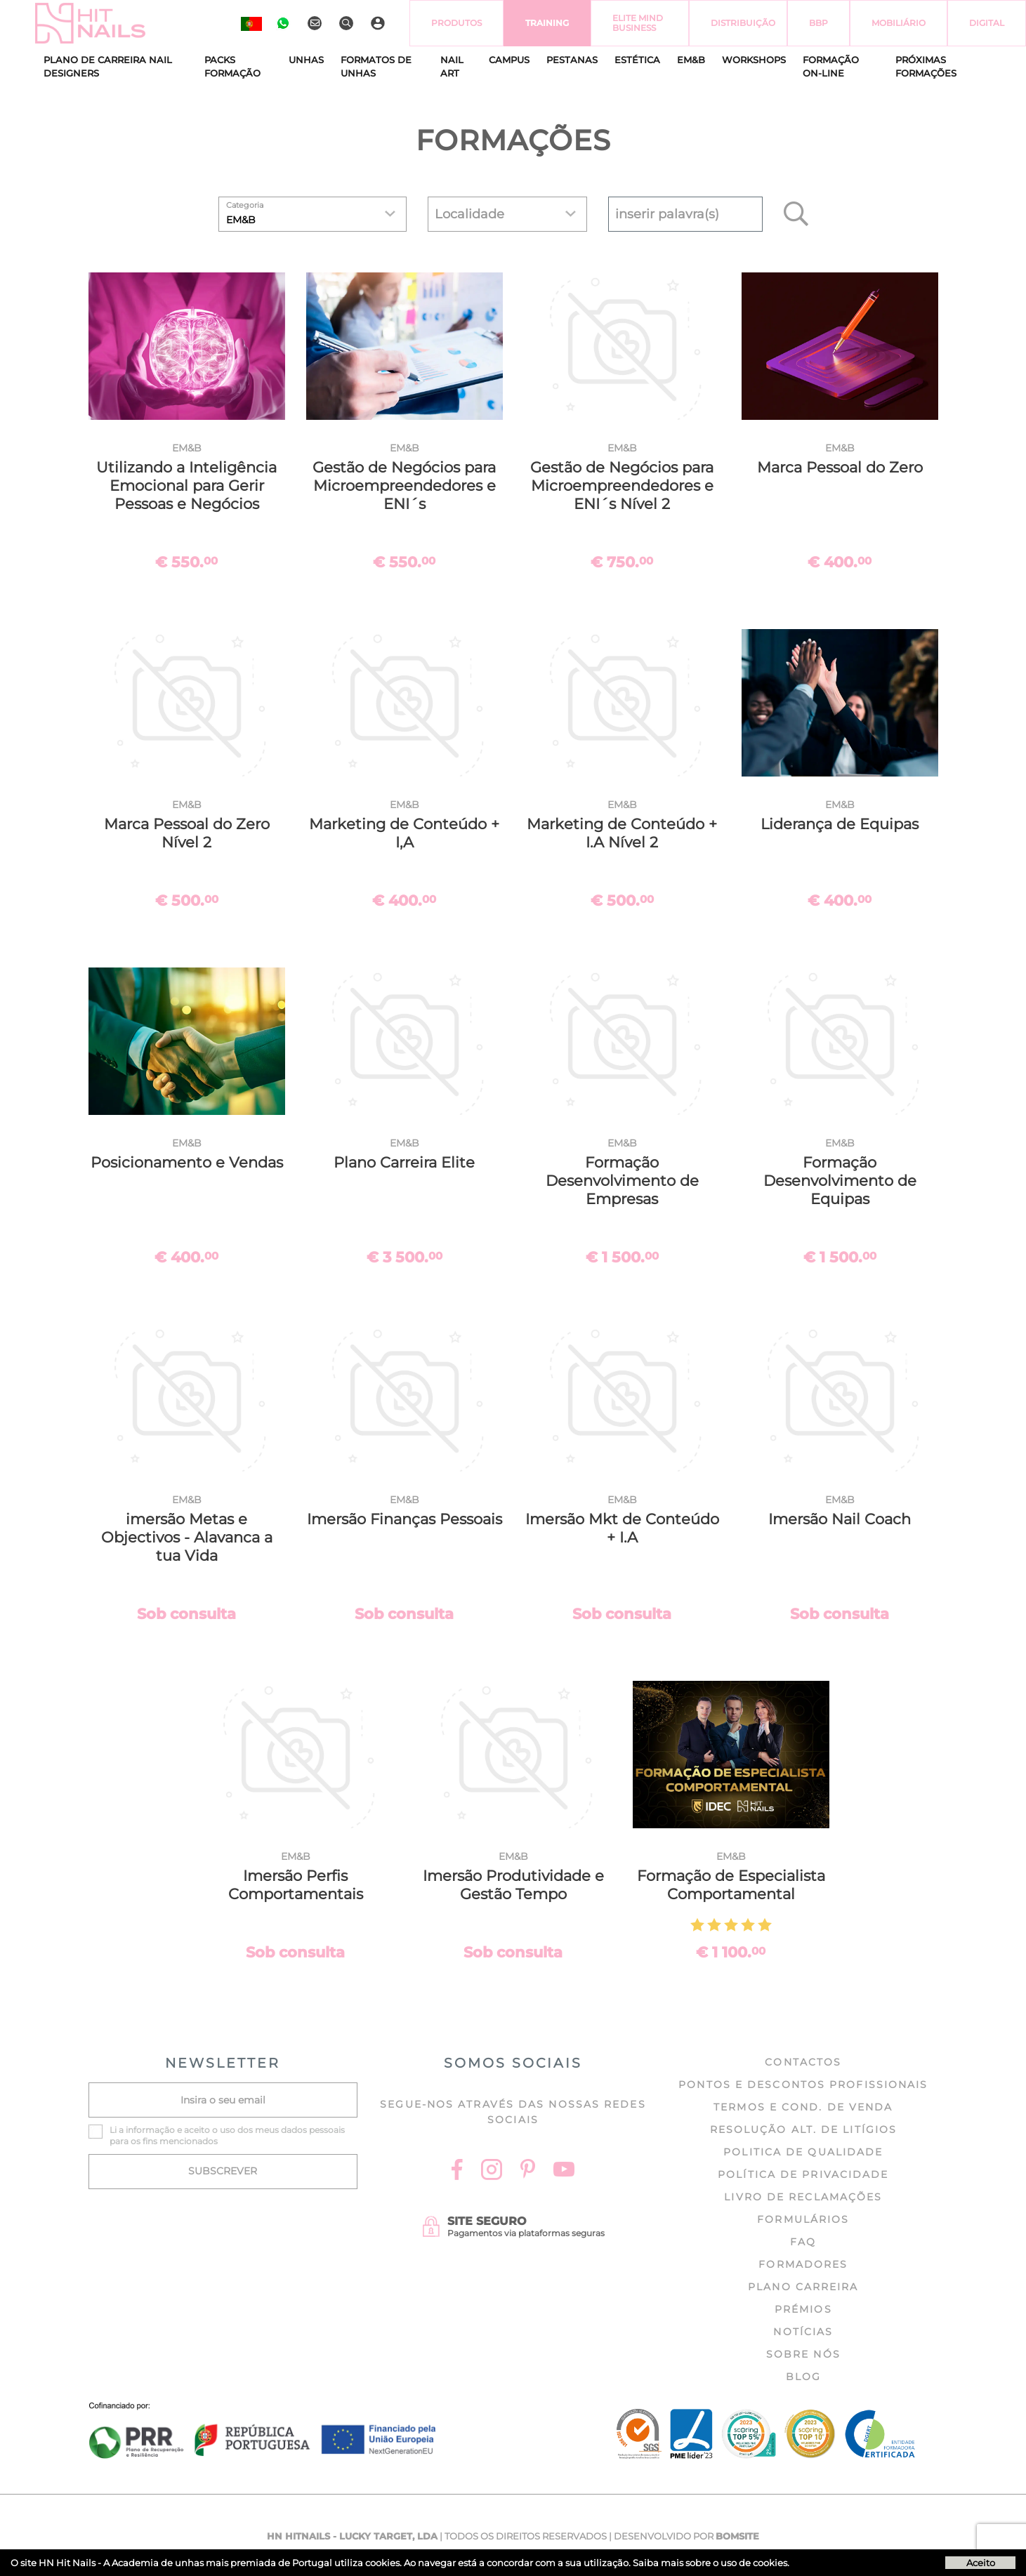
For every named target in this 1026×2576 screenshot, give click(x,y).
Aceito (980, 2562)
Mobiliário (899, 23)
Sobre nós (803, 2354)
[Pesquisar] (348, 23)
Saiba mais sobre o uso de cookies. (711, 2562)
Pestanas (572, 59)
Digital (986, 23)
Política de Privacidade (803, 2174)
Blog (803, 2376)
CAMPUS (509, 59)
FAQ (803, 2241)
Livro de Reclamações (803, 2197)
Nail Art (451, 66)
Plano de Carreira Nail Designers (108, 66)
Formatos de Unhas (376, 66)
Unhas (306, 59)
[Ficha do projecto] (262, 2410)
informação (150, 2130)
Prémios (803, 2309)
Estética (637, 59)
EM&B (691, 59)
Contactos (803, 2062)
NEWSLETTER (222, 2063)
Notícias (803, 2331)
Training (547, 23)
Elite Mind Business (637, 23)
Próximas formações (925, 66)
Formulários (803, 2219)
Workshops (754, 59)
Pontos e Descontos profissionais (803, 2084)
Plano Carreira (803, 2286)
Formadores (803, 2264)
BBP (818, 23)
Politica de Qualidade (803, 2152)
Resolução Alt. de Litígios (803, 2129)
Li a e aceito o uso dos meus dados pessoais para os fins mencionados (227, 2135)
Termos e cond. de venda (803, 2107)
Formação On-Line (831, 66)
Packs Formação (232, 66)
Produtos (456, 23)
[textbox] (685, 214)
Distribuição (743, 23)
